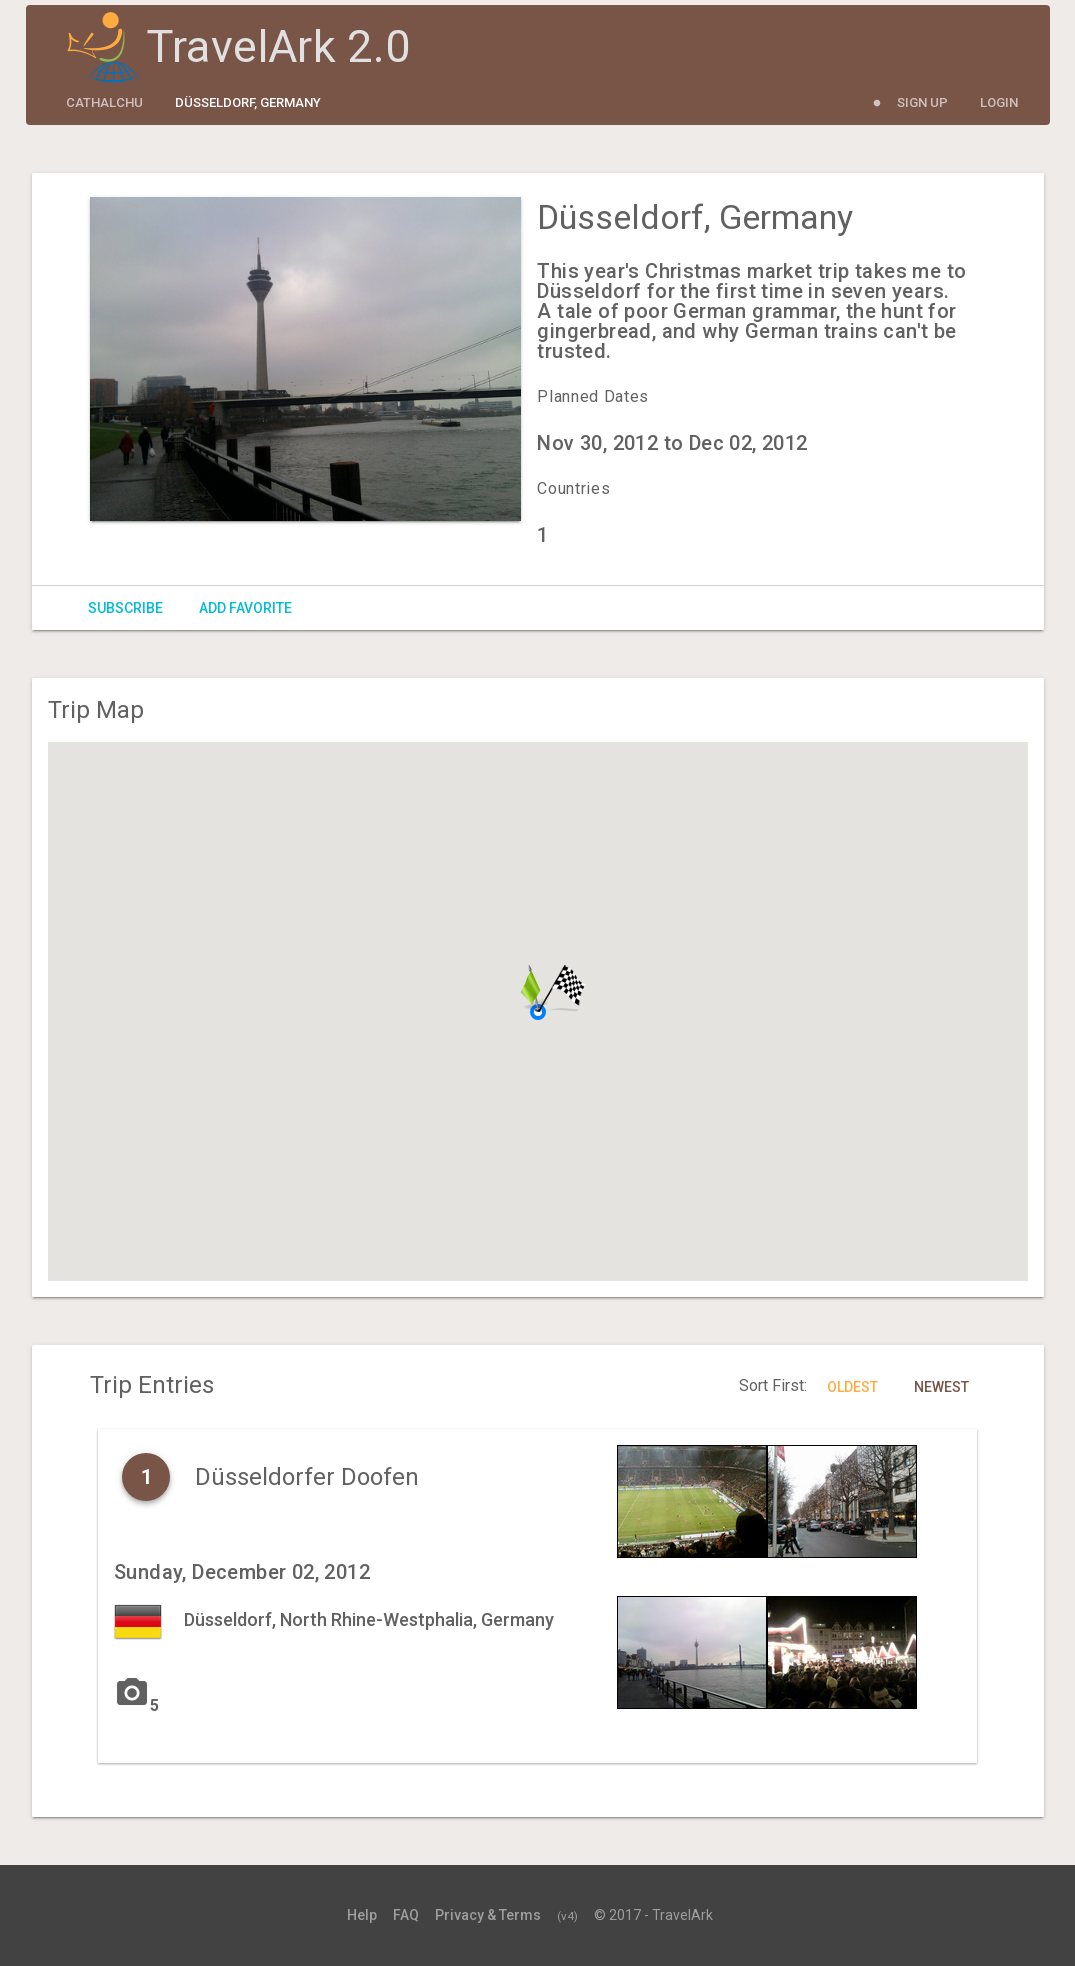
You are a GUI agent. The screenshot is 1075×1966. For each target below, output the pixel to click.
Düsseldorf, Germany (248, 102)
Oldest (852, 1387)
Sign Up (922, 102)
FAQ (406, 1915)
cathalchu (104, 102)
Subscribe (125, 608)
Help (362, 1915)
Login (999, 102)
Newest (941, 1387)
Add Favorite (245, 608)
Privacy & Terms (488, 1915)
